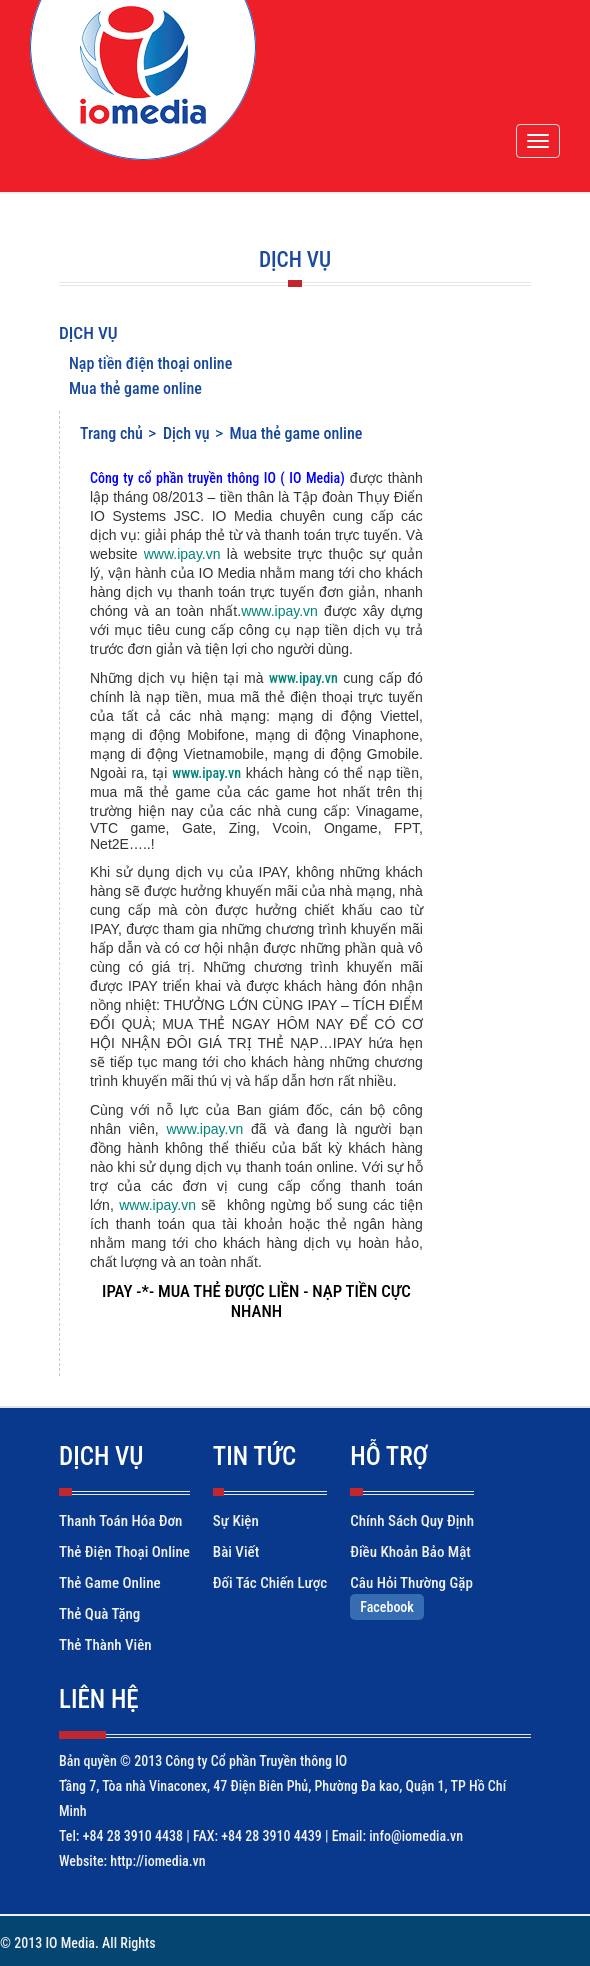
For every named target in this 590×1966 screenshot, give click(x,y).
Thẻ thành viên (105, 1645)
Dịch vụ (88, 333)
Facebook (387, 1607)
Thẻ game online (110, 1583)
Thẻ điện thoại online (124, 1552)
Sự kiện (236, 1521)
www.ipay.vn (182, 554)
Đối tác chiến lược (270, 1583)
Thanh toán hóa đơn (120, 1521)
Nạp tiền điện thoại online (150, 363)
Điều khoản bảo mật (410, 1552)
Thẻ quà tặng (99, 1614)
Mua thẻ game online (135, 388)
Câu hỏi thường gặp (411, 1583)
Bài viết (236, 1552)
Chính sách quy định (412, 1521)
